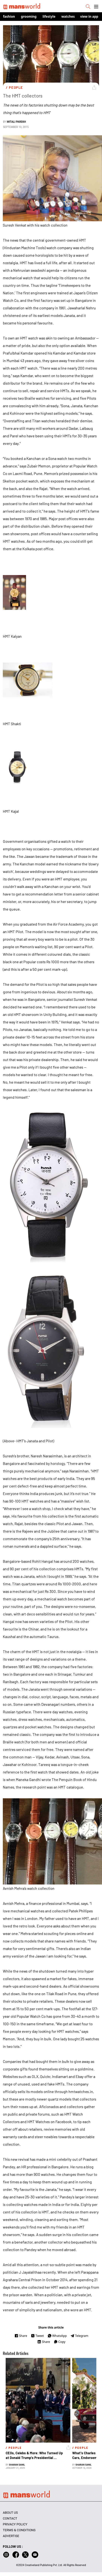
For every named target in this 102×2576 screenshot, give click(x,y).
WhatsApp (57, 2336)
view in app (89, 16)
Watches (68, 16)
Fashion (9, 16)
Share (21, 2336)
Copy (59, 2342)
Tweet (37, 2336)
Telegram (79, 2336)
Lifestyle (49, 16)
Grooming (29, 16)
